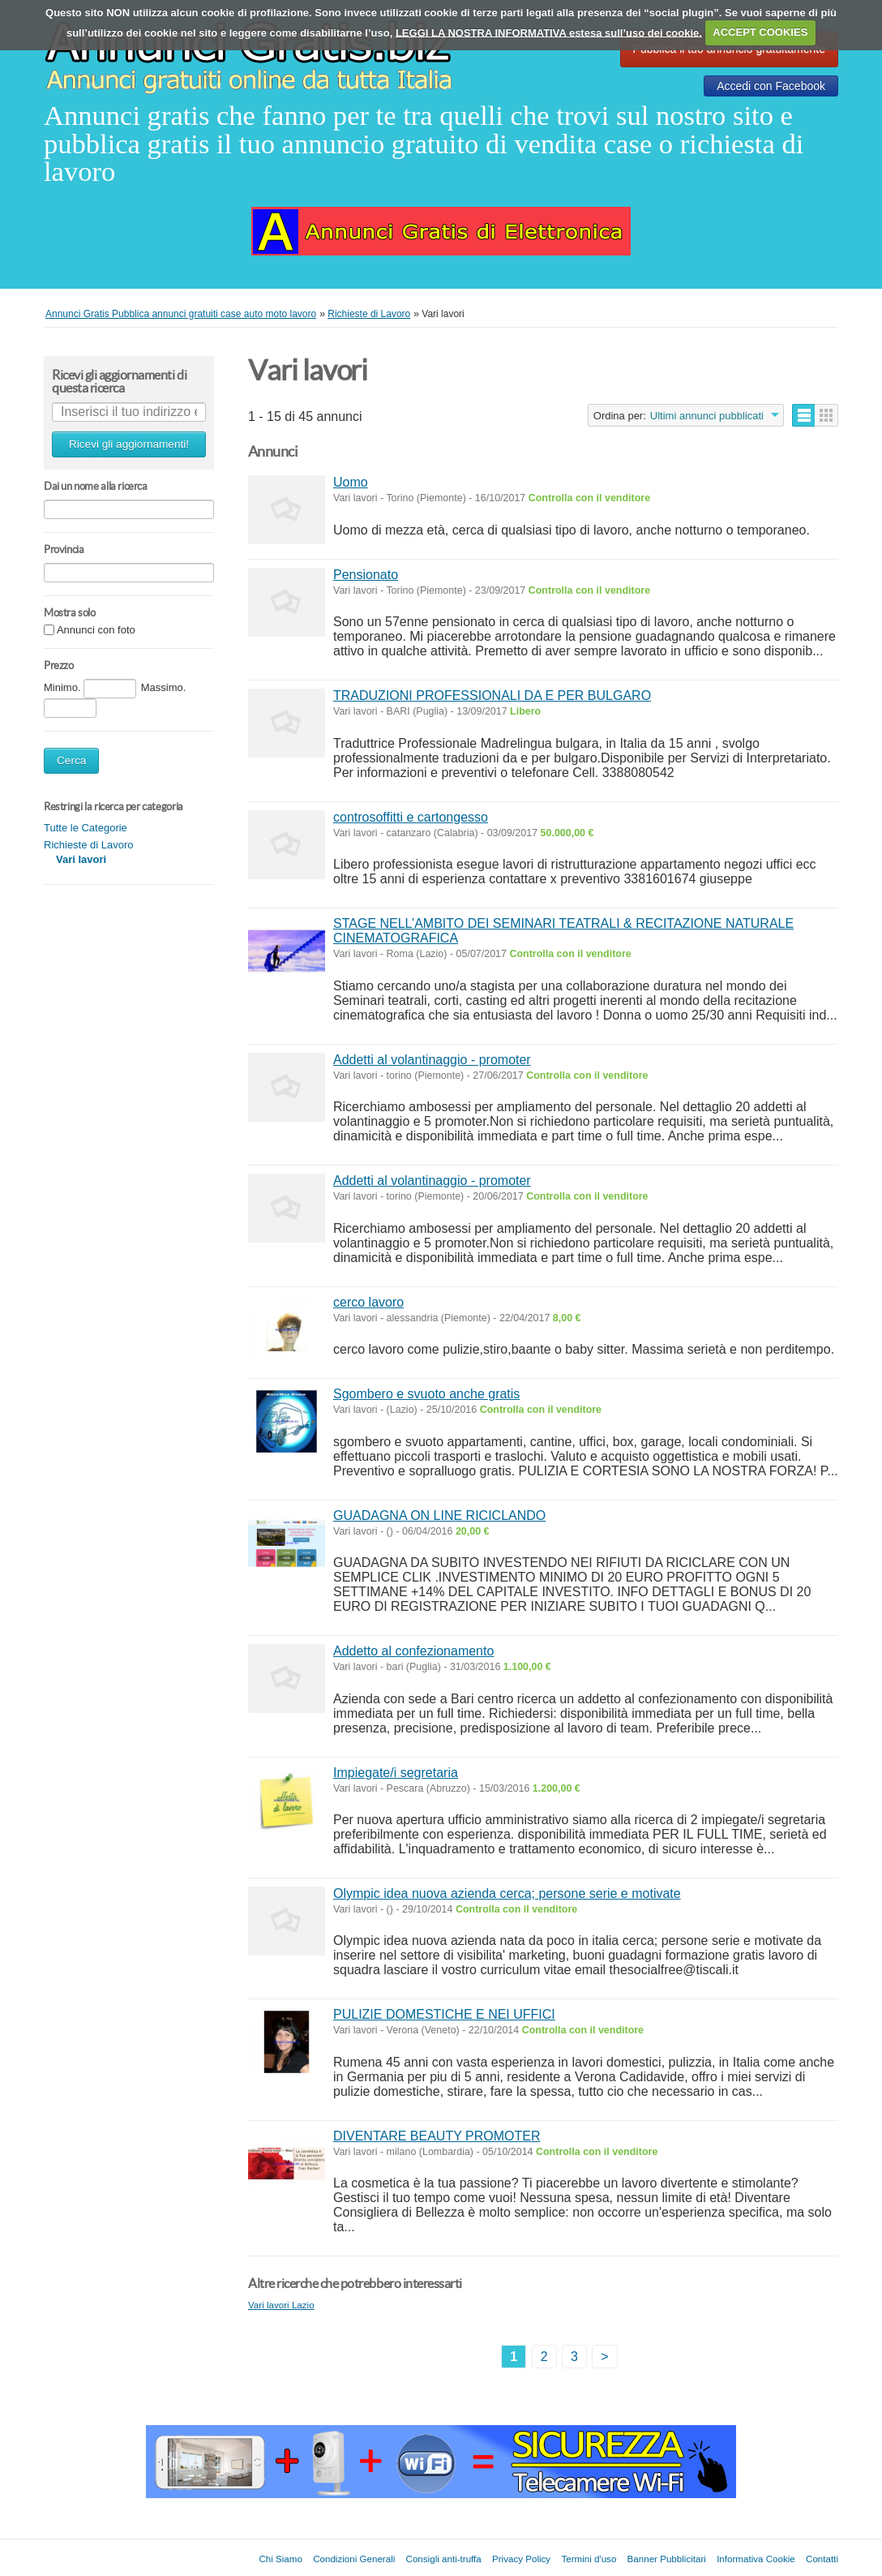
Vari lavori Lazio (281, 2304)
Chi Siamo (280, 2558)
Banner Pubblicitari (666, 2558)
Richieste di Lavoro (89, 845)
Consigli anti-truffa (444, 2558)
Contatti (822, 2558)
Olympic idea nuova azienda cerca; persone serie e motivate (507, 1893)
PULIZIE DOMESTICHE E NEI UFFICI (444, 2014)
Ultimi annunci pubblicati (707, 416)
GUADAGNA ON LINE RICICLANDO (439, 1515)
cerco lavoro (368, 1302)
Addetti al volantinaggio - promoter (432, 1060)
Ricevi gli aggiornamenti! (129, 444)
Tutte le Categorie (85, 828)
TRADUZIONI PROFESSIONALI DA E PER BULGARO (492, 695)
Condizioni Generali (354, 2558)
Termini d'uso (588, 2558)
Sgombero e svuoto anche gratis (426, 1394)
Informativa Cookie (756, 2558)
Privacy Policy (521, 2558)
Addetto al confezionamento (413, 1651)
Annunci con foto (96, 631)
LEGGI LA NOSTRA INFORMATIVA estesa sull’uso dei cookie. (549, 32)
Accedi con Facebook (771, 85)
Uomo (350, 482)
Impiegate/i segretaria (395, 1773)
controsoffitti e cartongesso (410, 817)
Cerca (71, 760)
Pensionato (365, 575)
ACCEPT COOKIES (760, 32)
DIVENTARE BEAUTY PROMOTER (436, 2136)
